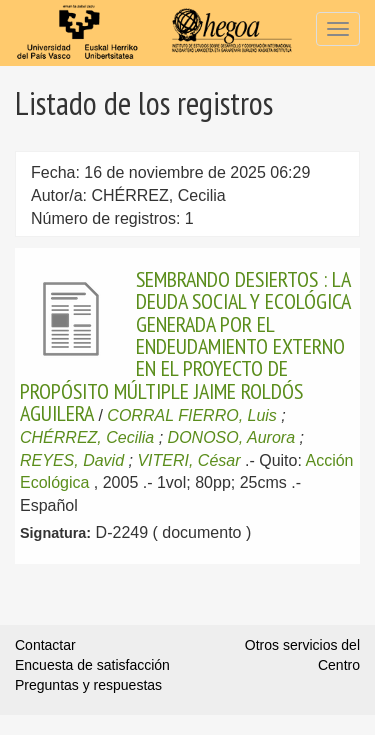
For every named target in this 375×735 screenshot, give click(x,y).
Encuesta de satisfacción (92, 665)
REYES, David (72, 460)
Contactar (45, 645)
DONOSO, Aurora (231, 437)
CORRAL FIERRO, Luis (192, 415)
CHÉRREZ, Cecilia (87, 437)
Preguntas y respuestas (88, 685)
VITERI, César (188, 460)
